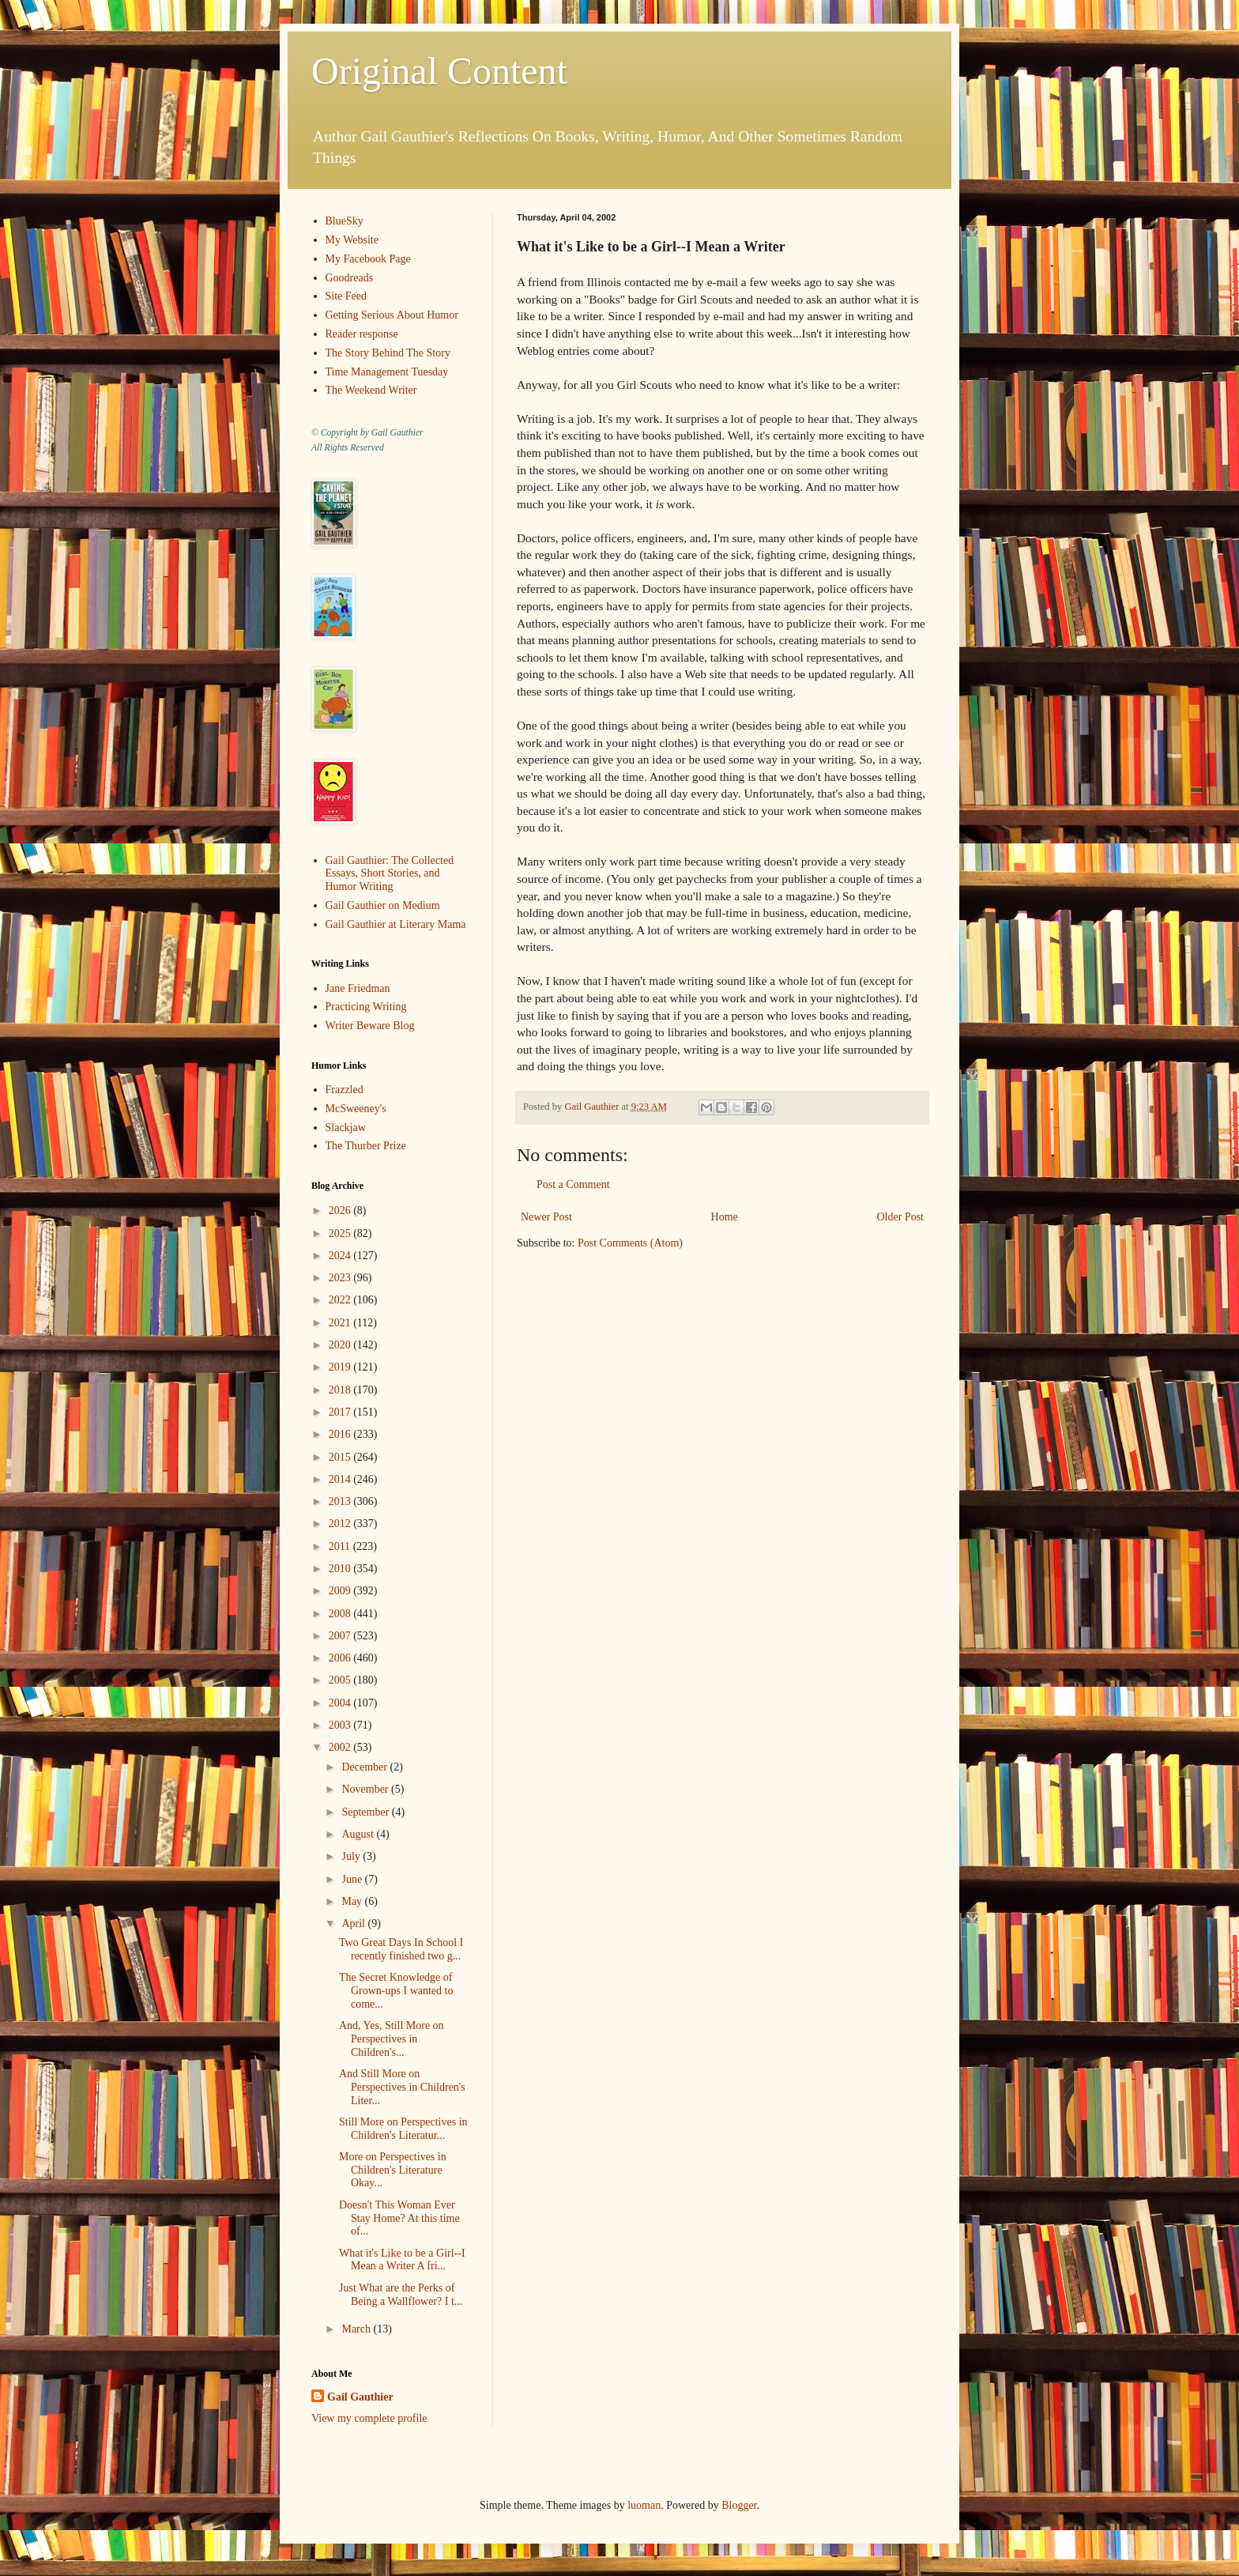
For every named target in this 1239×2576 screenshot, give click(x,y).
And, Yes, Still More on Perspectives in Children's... (391, 2039)
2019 (341, 1367)
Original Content (439, 71)
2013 (341, 1501)
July (352, 1856)
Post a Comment (573, 1184)
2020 (341, 1345)
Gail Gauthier (360, 2397)
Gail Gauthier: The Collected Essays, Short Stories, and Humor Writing (390, 873)
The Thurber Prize (366, 1146)
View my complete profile (369, 2418)
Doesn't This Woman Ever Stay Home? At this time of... (399, 2218)
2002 (341, 1747)
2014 (341, 1479)
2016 (341, 1434)
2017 (341, 1412)
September (366, 1812)
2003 (341, 1725)
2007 (341, 1636)
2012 (341, 1523)
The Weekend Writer (371, 390)
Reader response (362, 334)
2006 (341, 1658)
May (352, 1901)
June (352, 1879)
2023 (341, 1278)
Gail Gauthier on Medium (383, 905)
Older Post (901, 1217)
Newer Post (546, 1217)
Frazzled (344, 1090)
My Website (352, 240)
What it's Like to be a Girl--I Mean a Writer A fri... (402, 2259)
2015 (341, 1457)
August (358, 1834)
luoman (644, 2505)
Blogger (738, 2505)
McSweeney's (356, 1109)
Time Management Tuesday (387, 372)
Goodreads (350, 278)
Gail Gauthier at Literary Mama (396, 924)
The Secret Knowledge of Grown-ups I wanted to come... (396, 1990)
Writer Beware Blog (370, 1026)
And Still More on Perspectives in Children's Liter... (402, 2087)
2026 (341, 1210)
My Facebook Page (368, 259)
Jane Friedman (358, 988)
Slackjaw (346, 1127)
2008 (341, 1614)
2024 (341, 1256)
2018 (341, 1390)
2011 (341, 1546)
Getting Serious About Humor (392, 315)
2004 (341, 1703)
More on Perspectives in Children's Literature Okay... (392, 2170)
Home (724, 1217)
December (365, 1767)
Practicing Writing (366, 1007)
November (366, 1789)
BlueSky (344, 221)
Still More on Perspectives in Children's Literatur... (403, 2128)
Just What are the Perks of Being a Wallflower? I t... (400, 2294)
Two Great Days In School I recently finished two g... (401, 1949)
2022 (341, 1300)
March (357, 2329)
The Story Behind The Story (388, 353)
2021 (341, 1323)
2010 (341, 1569)
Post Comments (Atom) (630, 1243)
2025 (341, 1233)
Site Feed (346, 296)
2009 (341, 1591)
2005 (341, 1680)
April (354, 1923)
